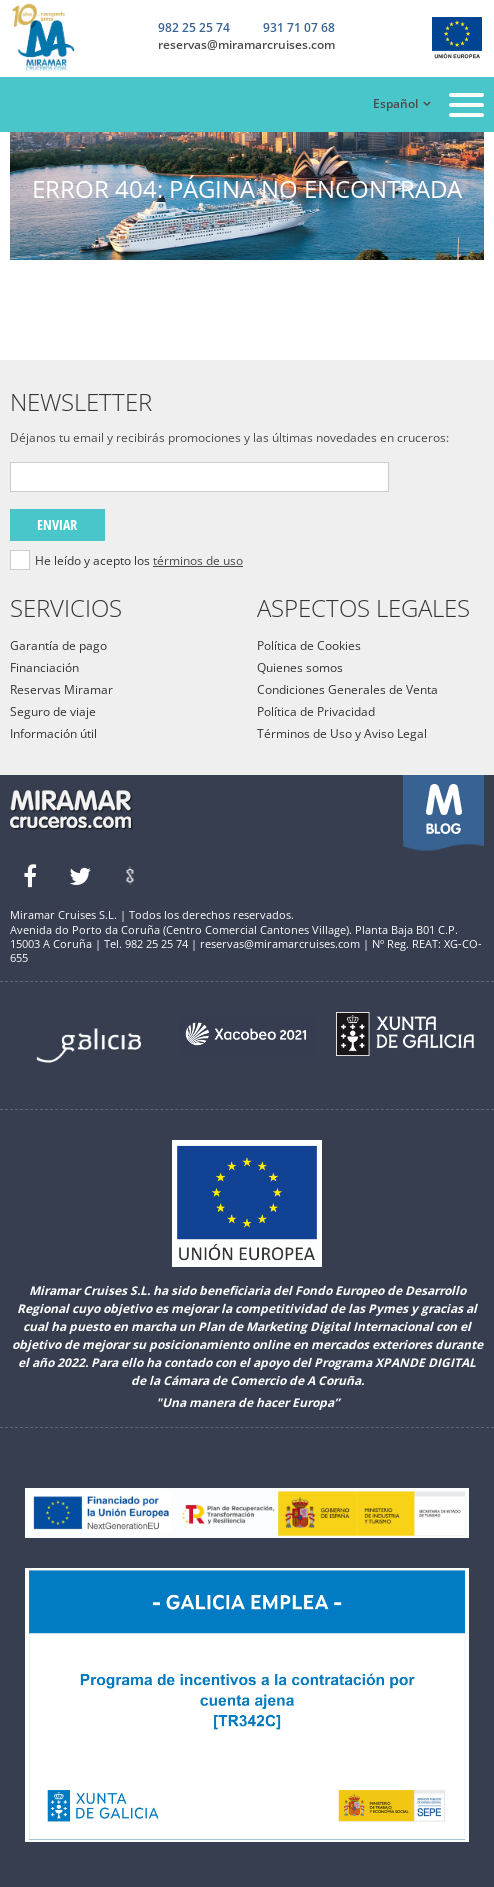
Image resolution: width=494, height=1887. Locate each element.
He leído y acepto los (139, 561)
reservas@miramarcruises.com (246, 45)
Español (395, 103)
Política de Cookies (309, 645)
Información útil (53, 733)
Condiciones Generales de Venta (347, 689)
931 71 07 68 (299, 29)
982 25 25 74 (194, 28)
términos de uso (198, 560)
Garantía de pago (58, 645)
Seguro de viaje (53, 711)
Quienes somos (300, 667)
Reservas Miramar (61, 689)
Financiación (44, 667)
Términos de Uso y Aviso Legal (342, 733)
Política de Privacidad (316, 711)
